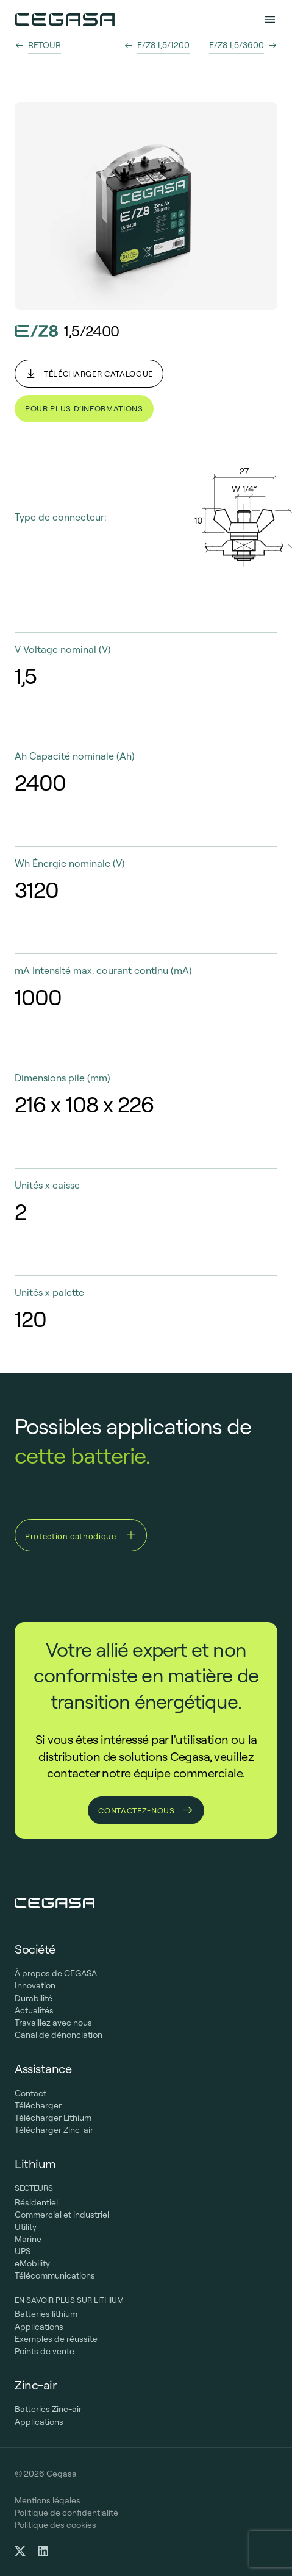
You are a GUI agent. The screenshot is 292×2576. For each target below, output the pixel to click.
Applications (39, 2326)
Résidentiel (36, 2202)
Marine (28, 2238)
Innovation (35, 1985)
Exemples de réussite (56, 2338)
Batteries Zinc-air (48, 2408)
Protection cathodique (81, 1535)
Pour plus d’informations (84, 408)
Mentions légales (47, 2500)
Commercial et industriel (62, 2214)
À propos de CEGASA (56, 1973)
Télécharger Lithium (53, 2117)
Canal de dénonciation (58, 2034)
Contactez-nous (145, 1810)
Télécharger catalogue (89, 374)
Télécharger (38, 2105)
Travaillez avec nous (53, 2022)
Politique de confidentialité (66, 2512)
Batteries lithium (46, 2313)
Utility (26, 2226)
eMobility (32, 2263)
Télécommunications (55, 2275)
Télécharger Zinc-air (54, 2129)
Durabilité (33, 1998)
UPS (22, 2251)
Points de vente (44, 2351)
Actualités (34, 2010)
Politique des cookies (55, 2524)
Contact (30, 2093)
